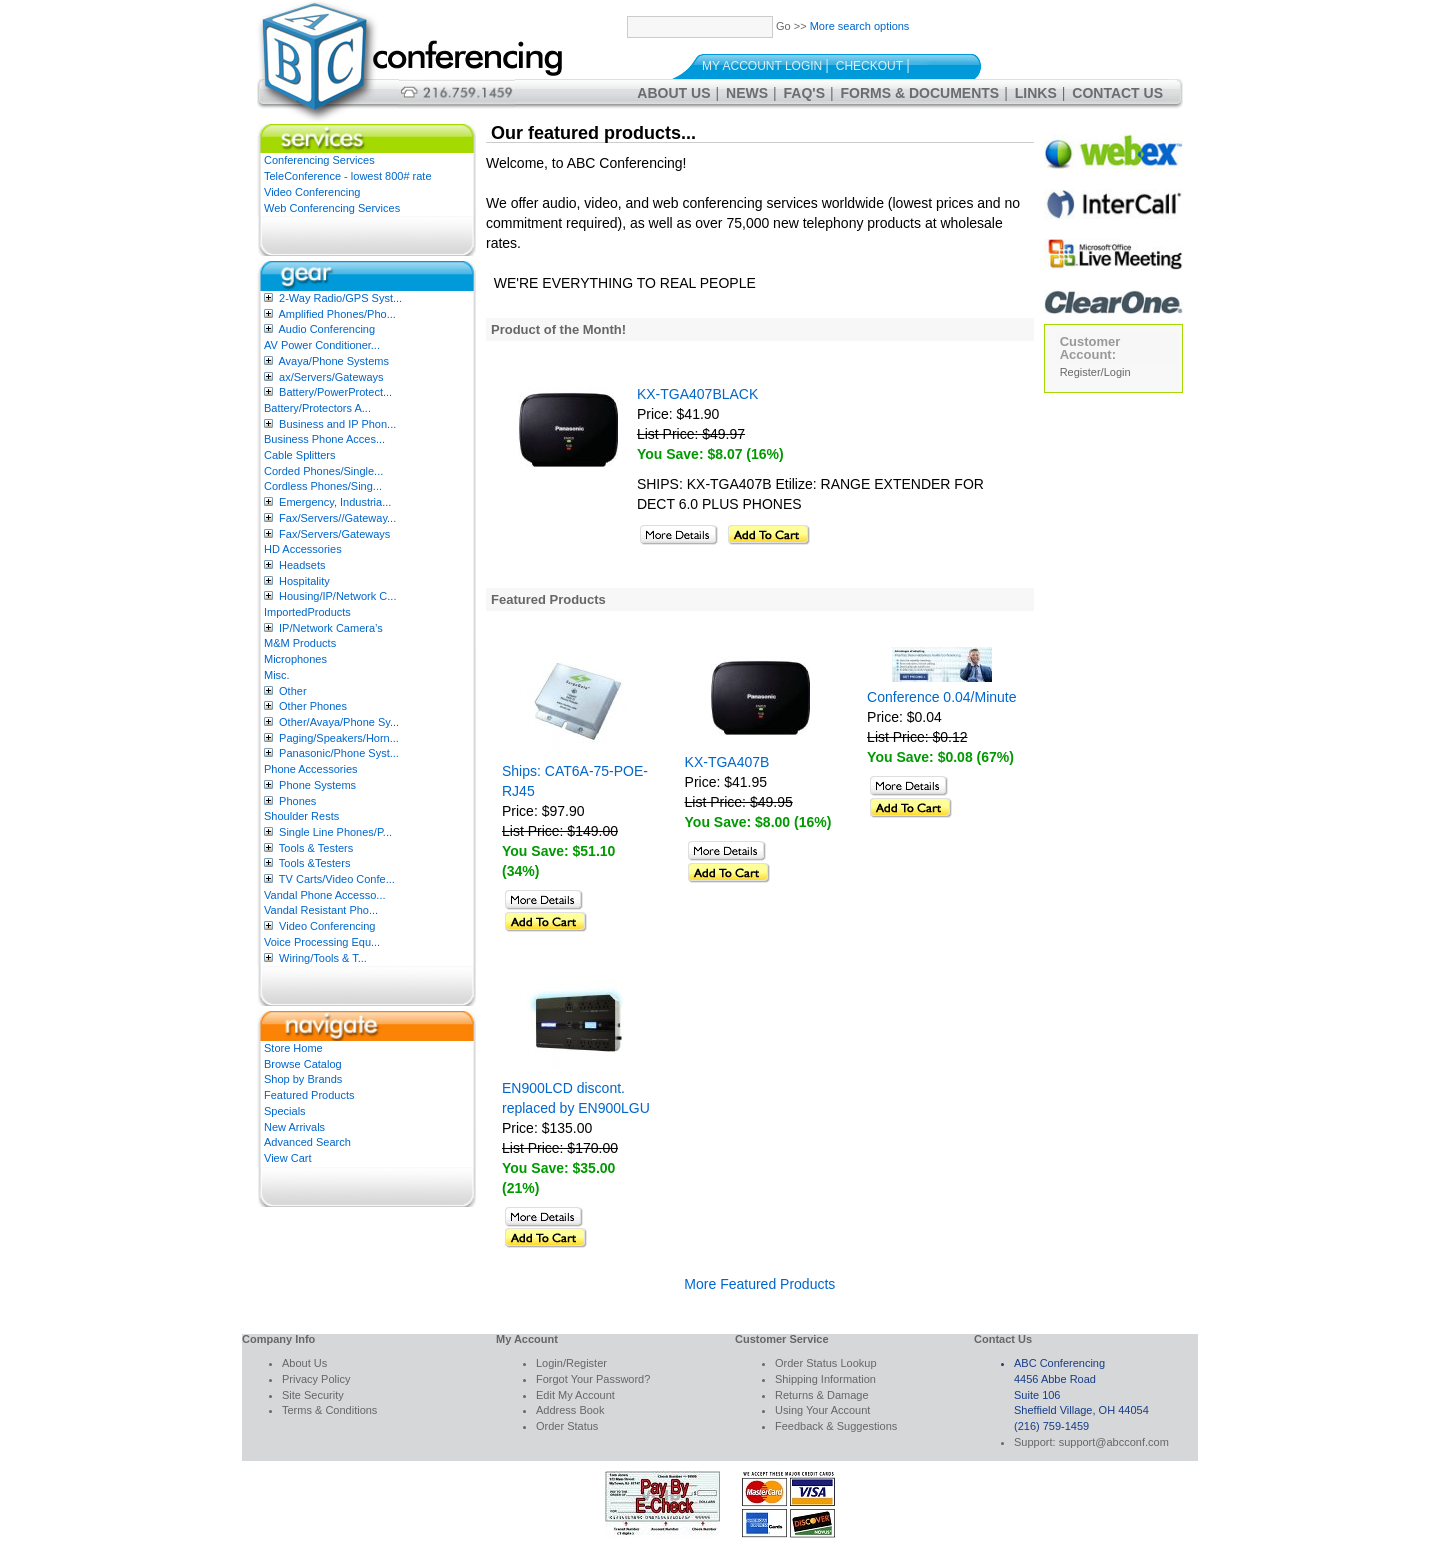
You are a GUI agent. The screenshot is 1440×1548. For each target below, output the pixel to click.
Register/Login (1095, 372)
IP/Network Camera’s (331, 628)
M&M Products (300, 643)
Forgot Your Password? (593, 1379)
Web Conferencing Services (332, 208)
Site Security (313, 1395)
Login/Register (571, 1363)
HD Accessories (303, 549)
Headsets (302, 565)
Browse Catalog (303, 1064)
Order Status (567, 1426)
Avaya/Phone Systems (333, 361)
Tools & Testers (316, 848)
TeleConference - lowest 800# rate (348, 176)
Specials (285, 1111)
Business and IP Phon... (337, 424)
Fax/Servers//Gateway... (337, 518)
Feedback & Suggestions (836, 1426)
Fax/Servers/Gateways (334, 534)
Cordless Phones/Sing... (323, 486)
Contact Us (1117, 93)
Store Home (293, 1048)
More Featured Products (759, 1284)
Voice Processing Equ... (322, 942)
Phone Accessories (311, 769)
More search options (860, 26)
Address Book (570, 1410)
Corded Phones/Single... (323, 471)
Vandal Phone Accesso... (325, 895)
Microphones (295, 659)
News (747, 93)
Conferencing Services (319, 160)
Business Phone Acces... (324, 439)
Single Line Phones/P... (335, 832)
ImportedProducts (307, 612)
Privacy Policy (316, 1379)
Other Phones (313, 706)
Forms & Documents (920, 93)
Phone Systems (317, 785)
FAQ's (804, 93)
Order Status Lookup (826, 1363)
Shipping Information (825, 1379)
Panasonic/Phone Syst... (339, 753)
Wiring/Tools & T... (323, 958)
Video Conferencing (312, 192)
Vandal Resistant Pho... (321, 910)
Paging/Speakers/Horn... (339, 738)
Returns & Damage (822, 1395)
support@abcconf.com (1114, 1442)
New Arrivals (294, 1127)
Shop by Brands (303, 1079)
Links (1036, 93)
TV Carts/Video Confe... (337, 879)
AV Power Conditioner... (322, 345)
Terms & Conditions (329, 1410)
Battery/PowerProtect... (335, 392)
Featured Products (309, 1095)
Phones (297, 801)
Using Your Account (822, 1410)
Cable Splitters (300, 455)
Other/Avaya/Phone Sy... (339, 722)
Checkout (869, 66)
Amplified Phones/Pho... (336, 314)
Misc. (277, 675)
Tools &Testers (315, 863)
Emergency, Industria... (335, 502)
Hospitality (304, 581)
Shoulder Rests (301, 816)
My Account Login (762, 66)
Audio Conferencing (326, 329)
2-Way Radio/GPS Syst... (340, 298)
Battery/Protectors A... (317, 408)
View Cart (287, 1158)
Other (293, 691)
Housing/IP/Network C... (337, 596)
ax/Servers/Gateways (331, 377)
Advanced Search (307, 1142)
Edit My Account (575, 1395)
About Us (673, 93)
